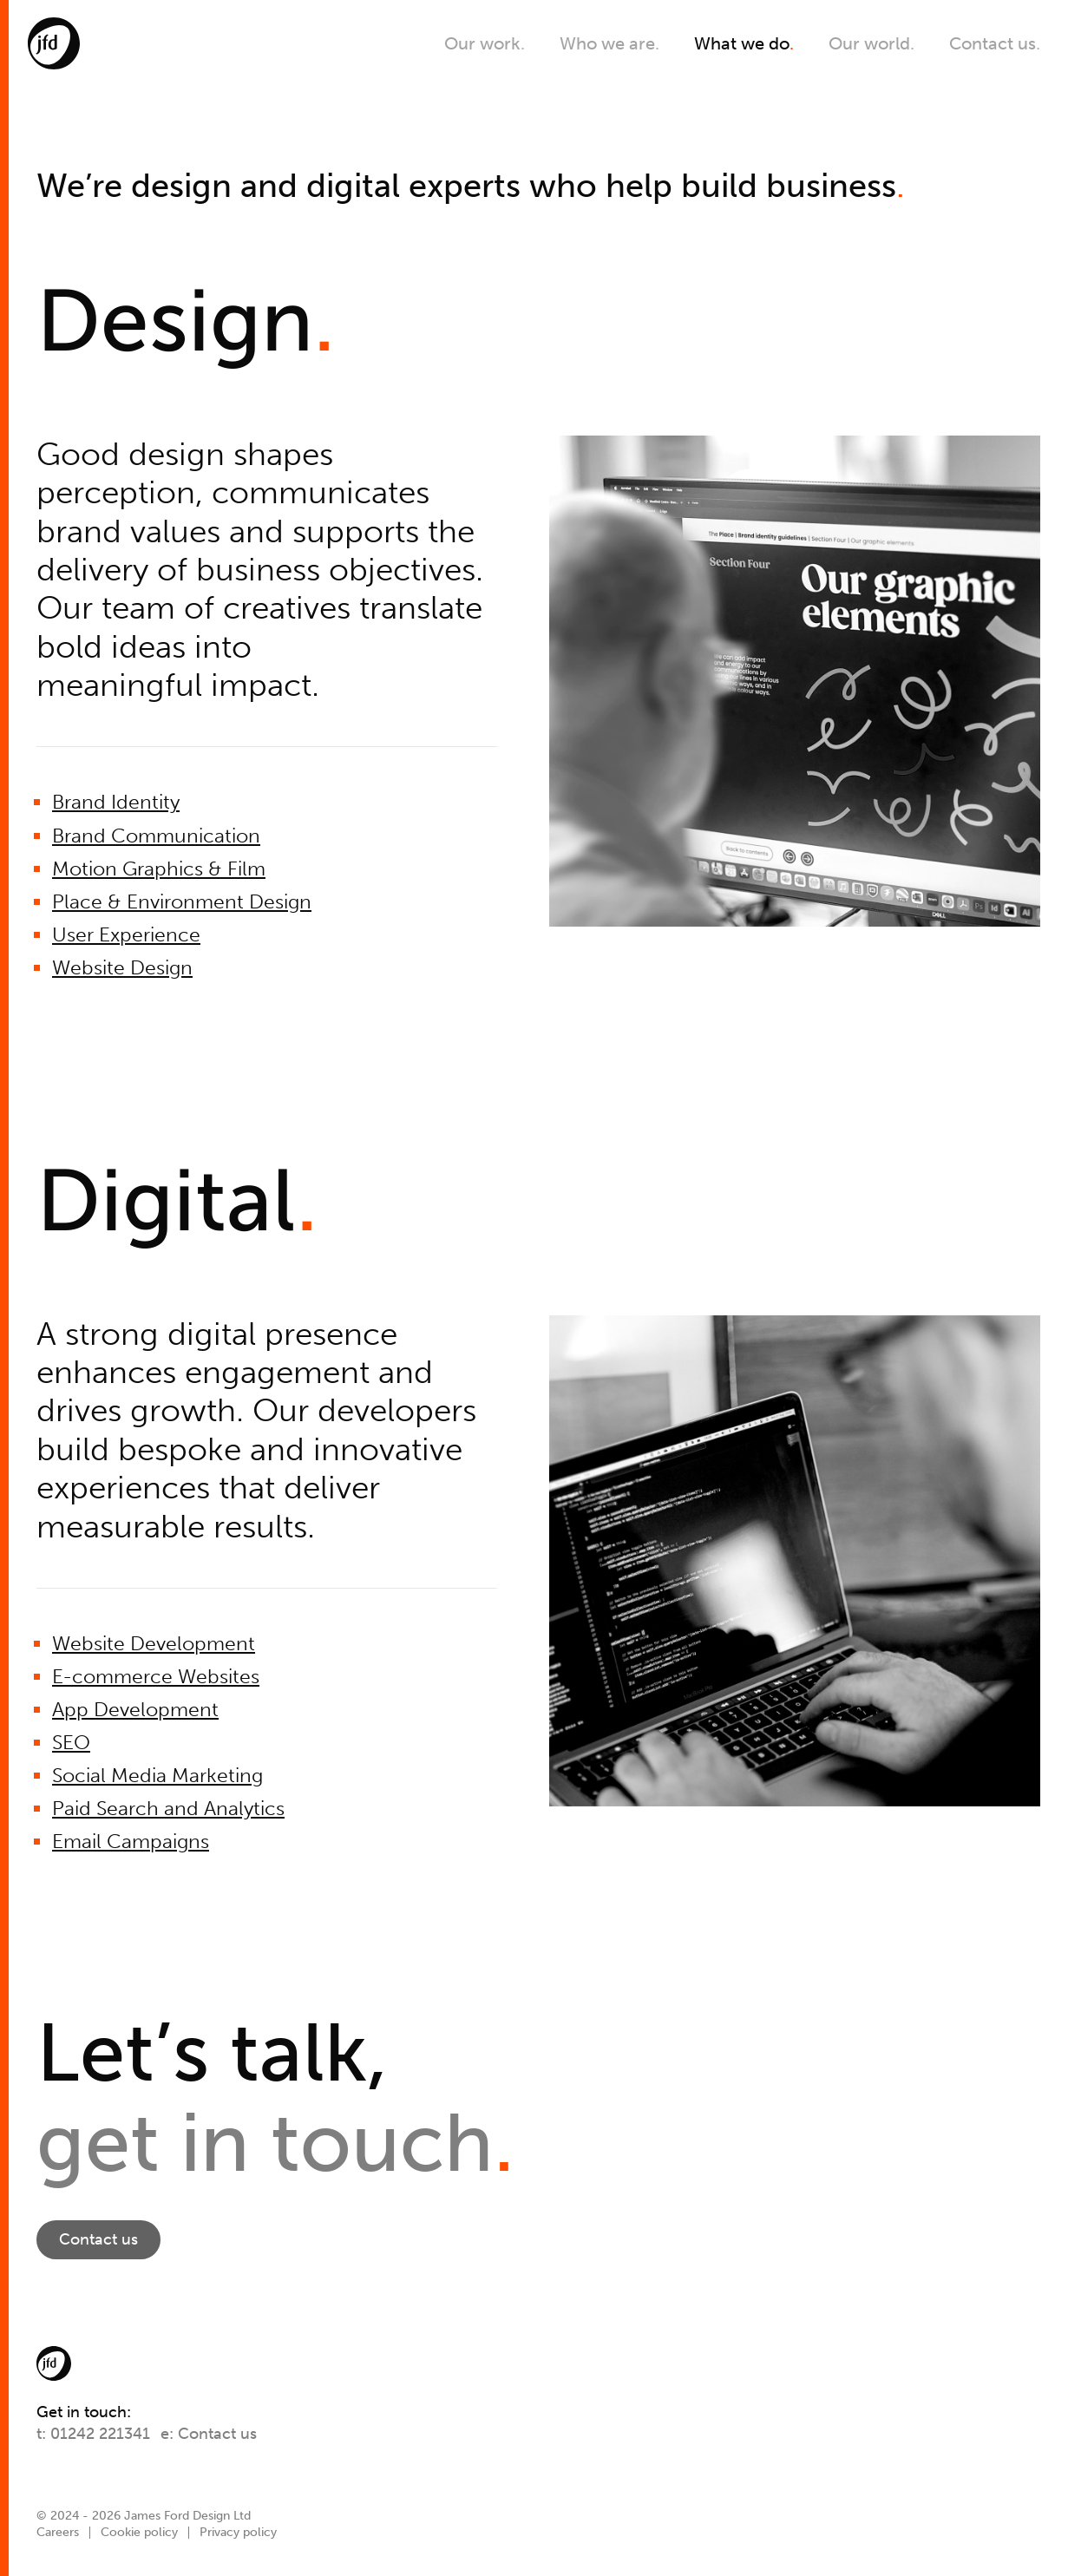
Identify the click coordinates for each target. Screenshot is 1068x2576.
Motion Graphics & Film (158, 869)
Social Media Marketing (157, 1775)
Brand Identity (116, 802)
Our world (871, 43)
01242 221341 (100, 2433)
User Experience (126, 935)
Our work (484, 43)
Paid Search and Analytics (168, 1808)
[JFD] (54, 43)
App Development (135, 1709)
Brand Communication (156, 836)
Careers (57, 2532)
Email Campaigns (130, 1841)
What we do (744, 43)
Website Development (153, 1643)
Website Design (122, 968)
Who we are (609, 43)
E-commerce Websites (155, 1676)
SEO (71, 1742)
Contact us (994, 43)
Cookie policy (139, 2532)
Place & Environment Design (181, 902)
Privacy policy (238, 2532)
